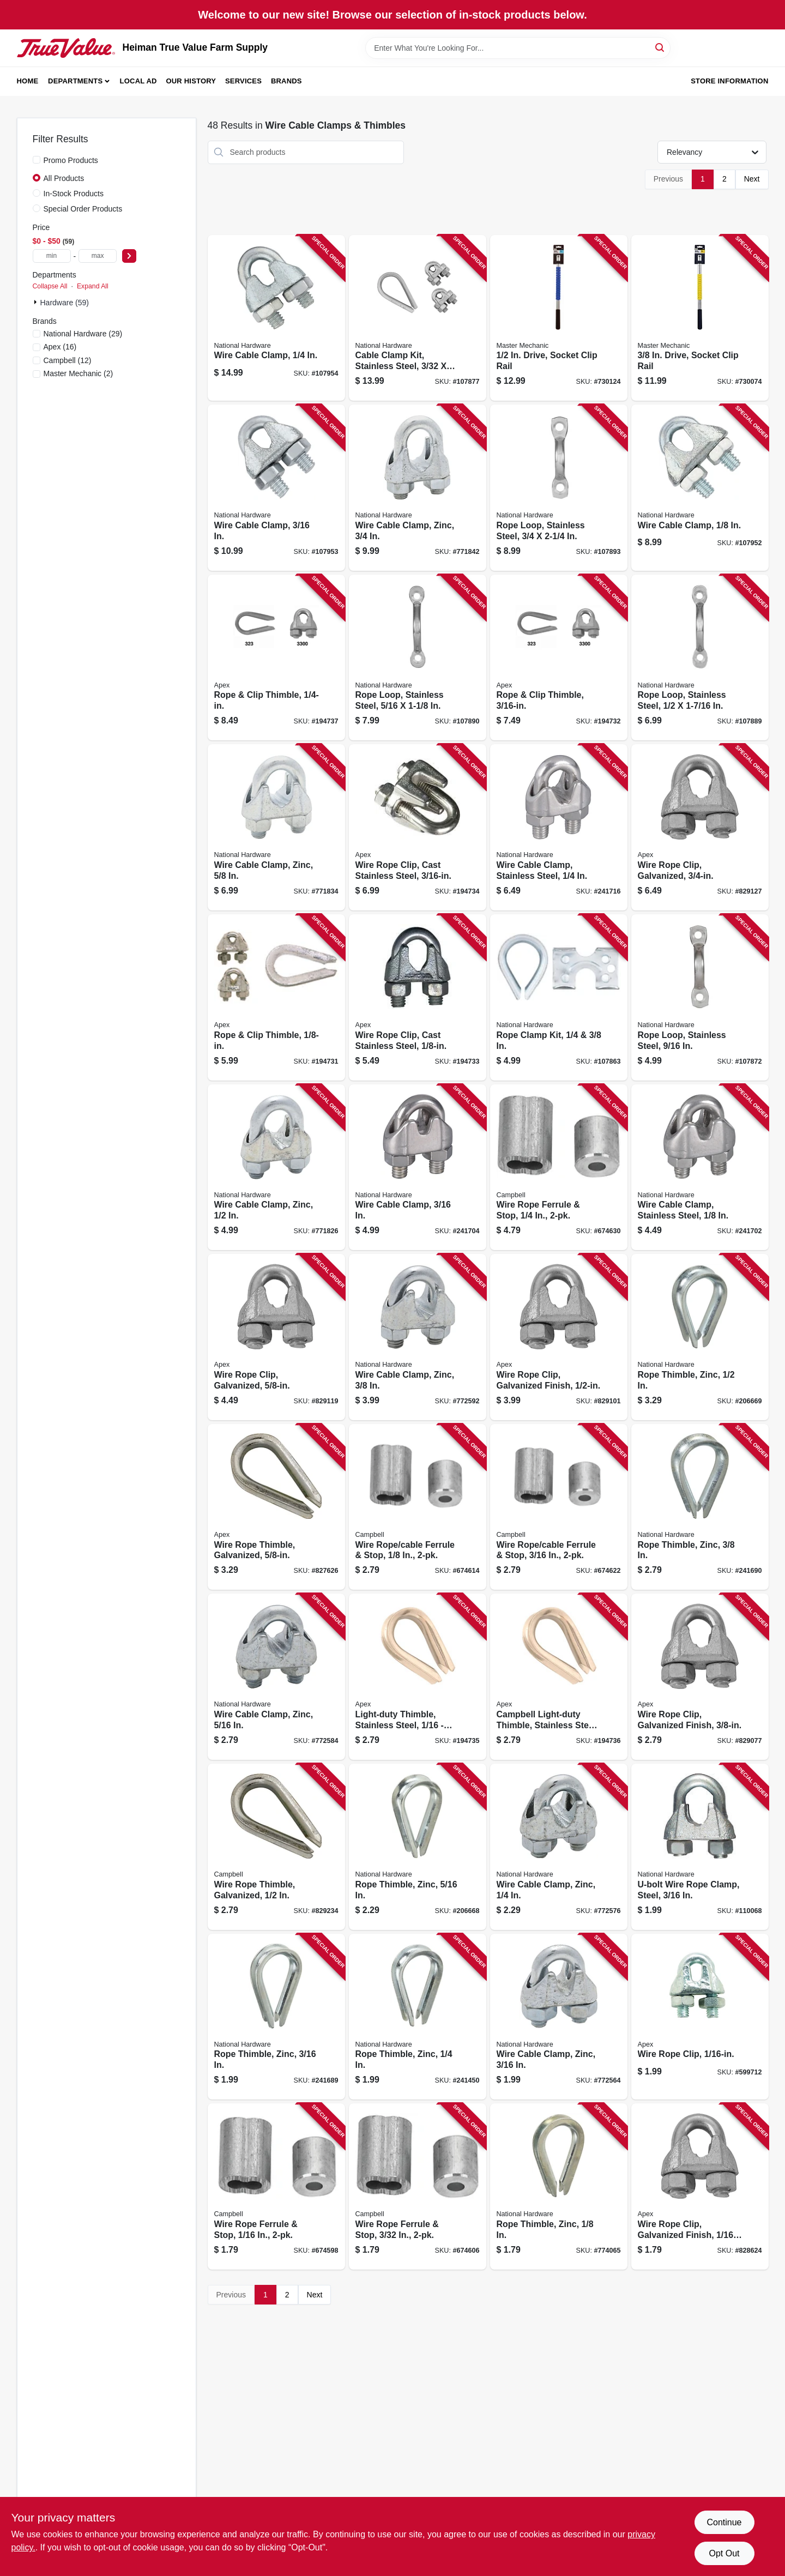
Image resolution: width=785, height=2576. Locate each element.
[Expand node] (36, 302)
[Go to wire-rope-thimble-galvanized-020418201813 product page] (276, 1847)
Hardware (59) (64, 302)
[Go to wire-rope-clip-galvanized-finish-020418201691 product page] (700, 2186)
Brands (286, 81)
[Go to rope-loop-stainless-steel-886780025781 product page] (558, 488)
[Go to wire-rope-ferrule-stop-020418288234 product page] (558, 1167)
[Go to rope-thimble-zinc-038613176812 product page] (417, 2017)
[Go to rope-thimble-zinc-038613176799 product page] (558, 2186)
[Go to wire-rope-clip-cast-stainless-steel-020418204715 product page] (417, 827)
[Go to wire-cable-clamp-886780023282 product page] (700, 488)
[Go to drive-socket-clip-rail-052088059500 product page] (700, 318)
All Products (64, 178)
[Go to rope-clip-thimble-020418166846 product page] (276, 997)
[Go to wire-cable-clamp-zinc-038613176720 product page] (558, 2017)
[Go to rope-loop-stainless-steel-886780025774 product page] (417, 658)
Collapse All (50, 286)
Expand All (92, 286)
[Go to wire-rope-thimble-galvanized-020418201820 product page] (276, 1507)
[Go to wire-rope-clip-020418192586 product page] (700, 2017)
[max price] (97, 256)
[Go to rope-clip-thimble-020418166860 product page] (276, 658)
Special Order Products (83, 209)
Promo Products (71, 160)
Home (28, 81)
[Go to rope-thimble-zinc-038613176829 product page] (417, 1847)
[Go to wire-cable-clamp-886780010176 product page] (417, 1167)
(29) (83, 333)
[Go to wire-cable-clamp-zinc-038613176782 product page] (417, 488)
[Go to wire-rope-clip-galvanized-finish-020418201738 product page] (700, 1677)
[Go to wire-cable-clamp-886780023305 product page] (276, 318)
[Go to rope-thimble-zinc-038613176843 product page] (700, 1337)
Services (243, 81)
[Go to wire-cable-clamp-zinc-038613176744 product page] (276, 1677)
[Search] (660, 47)
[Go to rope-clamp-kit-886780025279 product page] (558, 997)
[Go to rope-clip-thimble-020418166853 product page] (558, 658)
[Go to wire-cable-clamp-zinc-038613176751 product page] (417, 1337)
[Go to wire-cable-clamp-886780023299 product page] (276, 488)
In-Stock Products (74, 193)
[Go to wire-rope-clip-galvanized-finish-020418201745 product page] (558, 1337)
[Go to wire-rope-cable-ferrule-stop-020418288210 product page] (417, 1507)
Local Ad (138, 81)
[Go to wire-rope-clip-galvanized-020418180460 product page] (700, 827)
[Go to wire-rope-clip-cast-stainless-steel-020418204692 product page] (417, 997)
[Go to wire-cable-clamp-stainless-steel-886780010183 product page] (558, 827)
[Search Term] (518, 48)
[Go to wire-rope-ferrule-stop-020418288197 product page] (276, 2186)
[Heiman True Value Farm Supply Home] (66, 48)
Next (752, 178)
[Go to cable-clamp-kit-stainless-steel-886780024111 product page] (417, 318)
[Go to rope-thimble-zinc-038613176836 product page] (700, 1507)
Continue (723, 2522)
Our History (191, 81)
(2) (78, 373)
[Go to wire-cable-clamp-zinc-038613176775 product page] (276, 827)
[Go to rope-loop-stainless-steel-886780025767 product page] (700, 658)
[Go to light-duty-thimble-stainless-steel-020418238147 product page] (417, 1677)
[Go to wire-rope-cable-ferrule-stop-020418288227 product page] (558, 1507)
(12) (68, 360)
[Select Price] (129, 256)
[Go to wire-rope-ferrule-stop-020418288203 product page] (417, 2186)
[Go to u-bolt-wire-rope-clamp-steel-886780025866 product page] (700, 1847)
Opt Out (724, 2553)
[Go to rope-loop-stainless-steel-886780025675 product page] (700, 997)
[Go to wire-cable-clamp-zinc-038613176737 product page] (558, 1847)
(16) (60, 346)
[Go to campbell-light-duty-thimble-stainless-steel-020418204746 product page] (558, 1677)
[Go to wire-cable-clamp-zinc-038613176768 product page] (276, 1167)
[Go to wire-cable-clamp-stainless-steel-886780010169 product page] (700, 1167)
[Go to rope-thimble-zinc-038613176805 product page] (276, 2017)
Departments (75, 81)
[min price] (52, 256)
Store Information (729, 81)
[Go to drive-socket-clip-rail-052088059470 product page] (558, 318)
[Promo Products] (36, 160)
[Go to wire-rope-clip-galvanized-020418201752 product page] (276, 1337)
